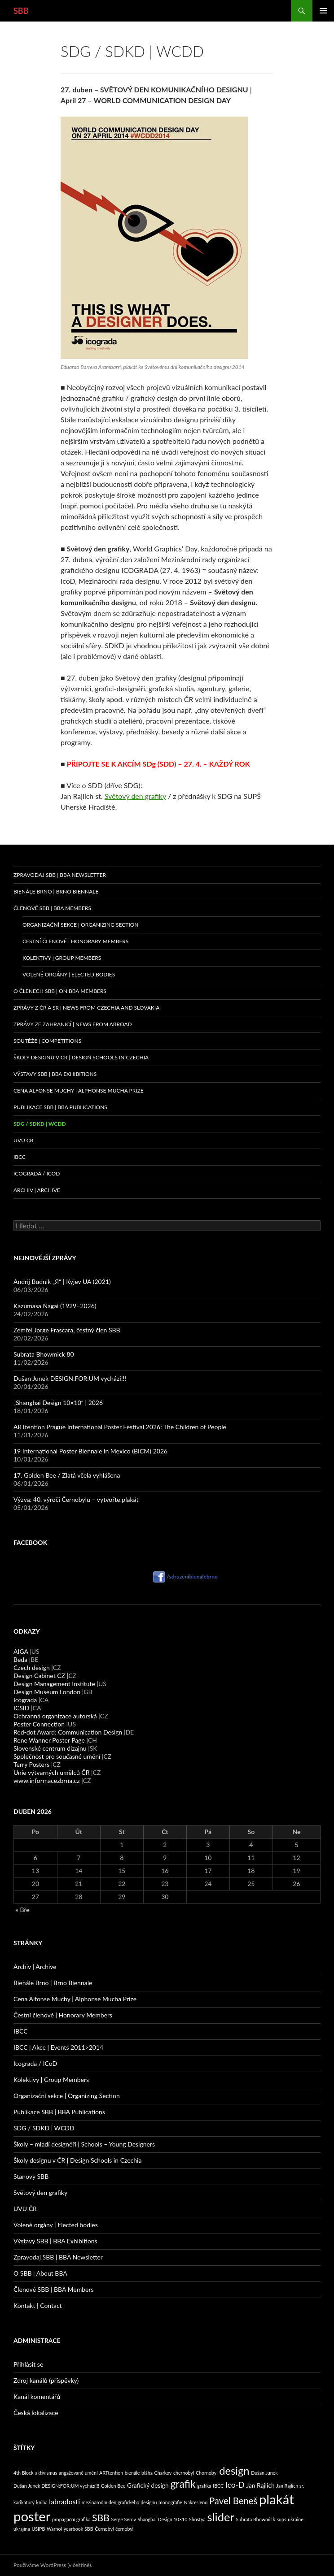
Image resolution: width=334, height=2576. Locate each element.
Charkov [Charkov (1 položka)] (163, 2473)
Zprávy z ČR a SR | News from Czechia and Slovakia (86, 1007)
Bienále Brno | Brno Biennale (55, 891)
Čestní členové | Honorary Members (75, 941)
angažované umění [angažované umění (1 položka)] (78, 2473)
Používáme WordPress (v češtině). (52, 2565)
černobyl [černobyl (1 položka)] (124, 2529)
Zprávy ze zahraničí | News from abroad (72, 1024)
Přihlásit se (28, 2364)
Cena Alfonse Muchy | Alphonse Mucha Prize (78, 1090)
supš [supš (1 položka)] (281, 2519)
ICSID (21, 1708)
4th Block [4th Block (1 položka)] (23, 2473)
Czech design (31, 1667)
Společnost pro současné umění (56, 1756)
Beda (20, 1659)
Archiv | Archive (36, 1190)
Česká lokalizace (35, 2412)
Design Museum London (46, 1692)
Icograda (25, 1700)
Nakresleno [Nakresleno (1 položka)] (196, 2502)
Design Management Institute (54, 1683)
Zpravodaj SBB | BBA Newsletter (59, 875)
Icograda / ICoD (36, 1173)
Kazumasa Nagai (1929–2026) (55, 1306)
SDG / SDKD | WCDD (39, 1123)
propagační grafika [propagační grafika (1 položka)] (71, 2519)
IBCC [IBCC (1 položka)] (218, 2486)
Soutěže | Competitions (47, 1040)
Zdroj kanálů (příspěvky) (46, 2380)
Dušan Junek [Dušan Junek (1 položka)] (264, 2473)
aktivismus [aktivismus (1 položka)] (46, 2473)
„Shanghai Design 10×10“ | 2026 (58, 1402)
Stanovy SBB (30, 2176)
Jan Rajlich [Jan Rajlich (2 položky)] (260, 2485)
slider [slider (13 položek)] (220, 2517)
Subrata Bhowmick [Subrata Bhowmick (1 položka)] (255, 2519)
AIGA (20, 1651)
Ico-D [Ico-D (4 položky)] (235, 2484)
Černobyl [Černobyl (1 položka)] (104, 2529)
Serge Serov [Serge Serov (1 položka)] (123, 2519)
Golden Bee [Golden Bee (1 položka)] (113, 2486)
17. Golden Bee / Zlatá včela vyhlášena (66, 1475)
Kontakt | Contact (37, 2305)
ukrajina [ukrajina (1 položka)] (21, 2529)
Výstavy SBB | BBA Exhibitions (55, 1074)
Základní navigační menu (323, 11)
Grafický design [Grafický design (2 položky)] (148, 2485)
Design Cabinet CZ (39, 1675)
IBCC (19, 1157)
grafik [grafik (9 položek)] (182, 2483)
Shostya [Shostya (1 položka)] (197, 2519)
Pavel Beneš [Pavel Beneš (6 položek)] (233, 2500)
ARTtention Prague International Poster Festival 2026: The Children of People (119, 1427)
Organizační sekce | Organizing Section (80, 924)
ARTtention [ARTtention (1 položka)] (111, 2473)
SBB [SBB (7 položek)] (101, 2518)
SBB (21, 11)
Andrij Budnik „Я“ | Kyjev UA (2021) (62, 1281)
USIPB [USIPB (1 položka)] (38, 2529)
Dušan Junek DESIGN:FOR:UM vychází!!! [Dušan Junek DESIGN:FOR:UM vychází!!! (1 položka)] (56, 2486)
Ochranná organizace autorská (55, 1716)
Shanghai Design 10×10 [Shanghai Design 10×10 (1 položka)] (163, 2519)
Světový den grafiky (135, 796)
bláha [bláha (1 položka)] (147, 2473)
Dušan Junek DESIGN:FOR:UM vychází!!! (69, 1378)
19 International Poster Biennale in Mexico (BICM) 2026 (90, 1451)
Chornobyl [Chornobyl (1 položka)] (207, 2473)
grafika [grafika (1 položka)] (204, 2486)
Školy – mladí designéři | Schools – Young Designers (84, 2144)
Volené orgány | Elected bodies (55, 2225)
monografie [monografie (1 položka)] (170, 2502)
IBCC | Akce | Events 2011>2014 (58, 2047)
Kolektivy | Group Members (61, 957)
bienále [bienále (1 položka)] (132, 2473)
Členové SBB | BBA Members (52, 908)
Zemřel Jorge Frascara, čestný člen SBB (66, 1330)
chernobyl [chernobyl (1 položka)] (183, 2473)
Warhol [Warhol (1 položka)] (54, 2529)
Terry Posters (31, 1764)
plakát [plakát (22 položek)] (276, 2499)
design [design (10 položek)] (234, 2470)
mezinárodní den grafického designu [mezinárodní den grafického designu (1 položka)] (119, 2502)
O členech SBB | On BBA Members (59, 991)
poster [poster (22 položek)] (31, 2516)
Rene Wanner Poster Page (49, 1740)
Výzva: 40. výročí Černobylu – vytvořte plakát (75, 1499)
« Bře (23, 1909)
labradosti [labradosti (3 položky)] (64, 2501)
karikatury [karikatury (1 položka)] (24, 2502)
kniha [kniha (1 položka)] (42, 2502)
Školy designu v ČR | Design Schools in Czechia (81, 1057)
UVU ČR (23, 1140)
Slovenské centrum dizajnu (50, 1748)
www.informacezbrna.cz (46, 1780)
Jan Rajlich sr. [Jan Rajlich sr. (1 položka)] (290, 2486)
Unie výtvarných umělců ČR (51, 1772)
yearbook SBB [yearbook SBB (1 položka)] (78, 2529)
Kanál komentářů (36, 2396)
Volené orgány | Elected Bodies (68, 974)
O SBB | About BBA (40, 2273)
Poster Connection (39, 1724)
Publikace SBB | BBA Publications (60, 1107)
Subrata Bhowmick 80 (43, 1354)
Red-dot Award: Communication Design (67, 1732)
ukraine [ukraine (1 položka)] (295, 2519)
